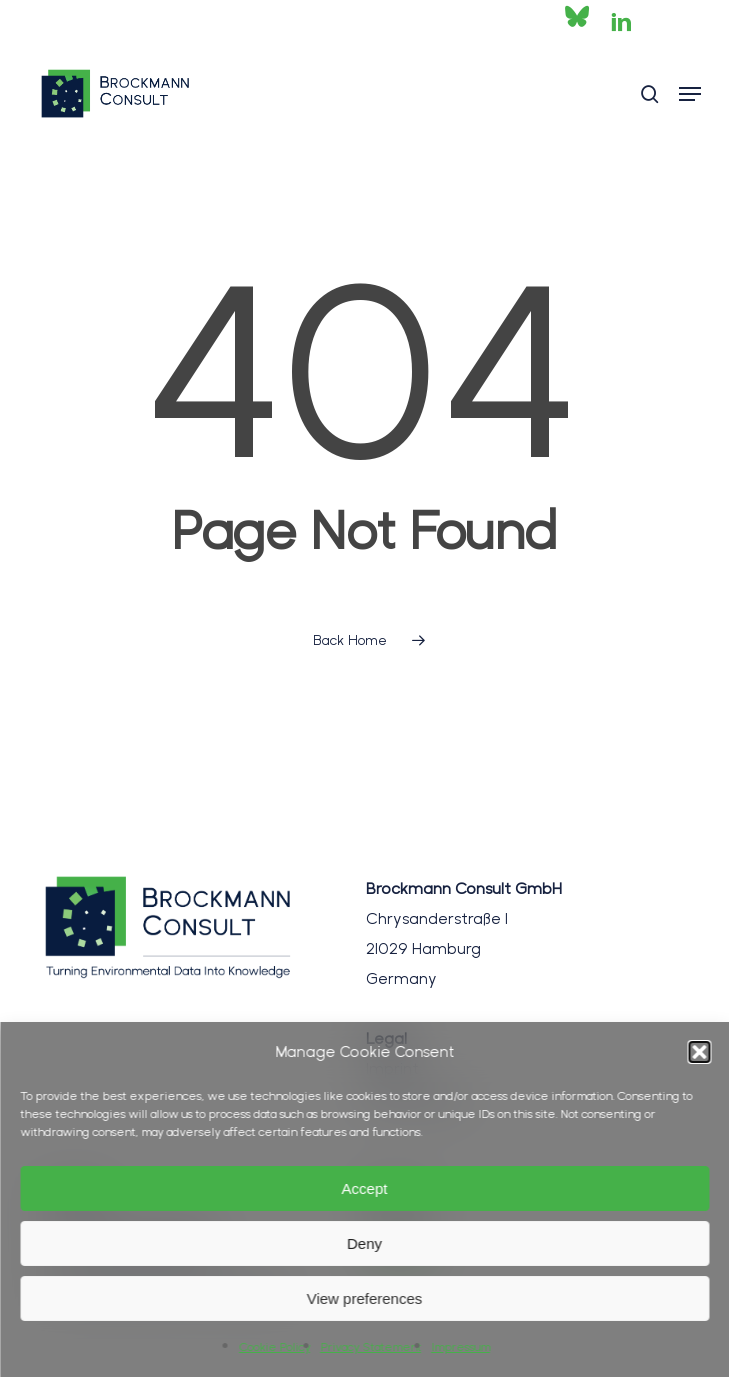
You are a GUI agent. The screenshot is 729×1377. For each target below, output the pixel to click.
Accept (365, 1188)
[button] (699, 1052)
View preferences (365, 1298)
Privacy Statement (370, 1347)
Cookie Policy (274, 1347)
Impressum (460, 1347)
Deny (364, 1243)
